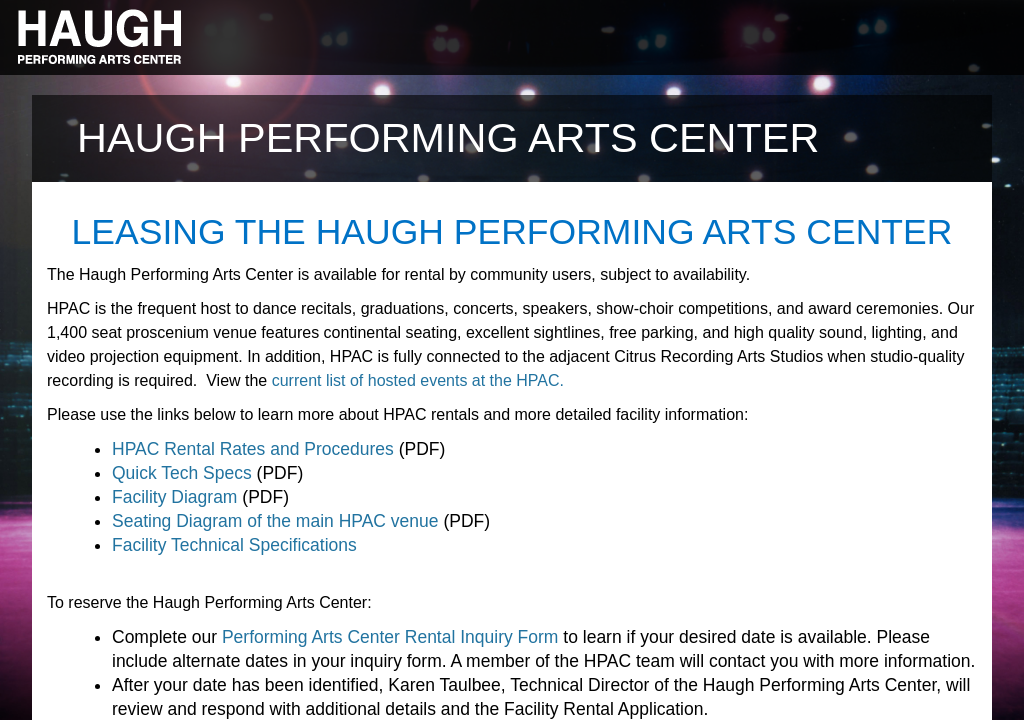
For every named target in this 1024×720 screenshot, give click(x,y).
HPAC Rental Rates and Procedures (253, 449)
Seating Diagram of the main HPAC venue (275, 521)
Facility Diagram (174, 497)
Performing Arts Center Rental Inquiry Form (390, 637)
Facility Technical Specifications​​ (234, 545)
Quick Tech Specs (182, 473)
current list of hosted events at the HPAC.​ (418, 380)
